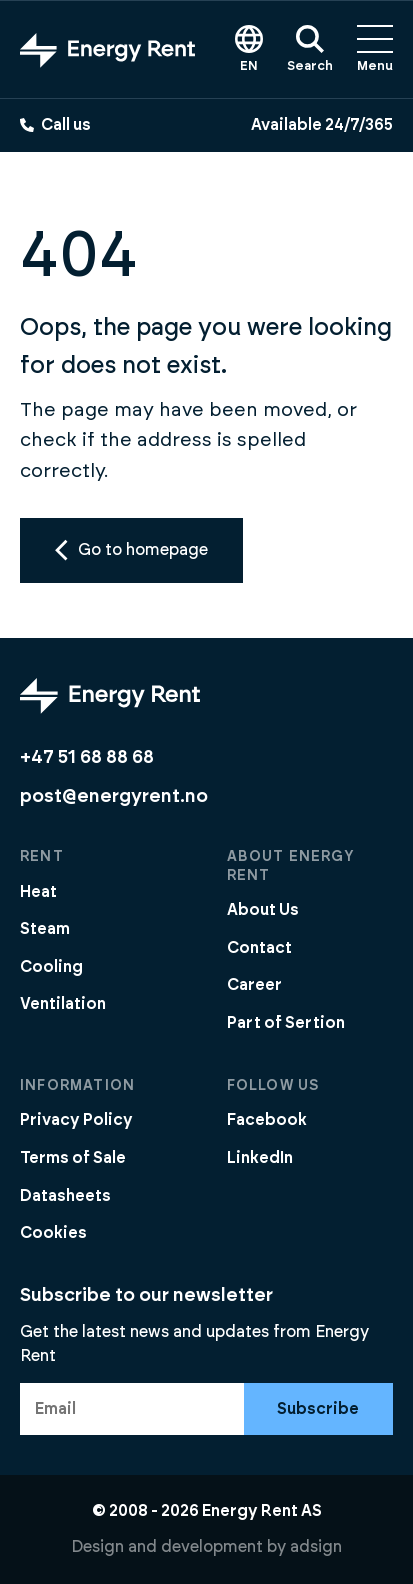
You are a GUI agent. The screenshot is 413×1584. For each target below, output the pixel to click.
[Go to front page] (107, 49)
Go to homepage (131, 550)
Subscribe (318, 1409)
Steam (45, 929)
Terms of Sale (73, 1158)
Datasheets (65, 1196)
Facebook (267, 1120)
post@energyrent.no (114, 796)
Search (310, 49)
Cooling (51, 967)
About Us (263, 910)
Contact (259, 948)
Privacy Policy (76, 1120)
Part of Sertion (286, 1023)
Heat (38, 892)
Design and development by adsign (206, 1547)
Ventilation (63, 1004)
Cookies (53, 1233)
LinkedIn (260, 1158)
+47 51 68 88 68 (87, 757)
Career (254, 985)
